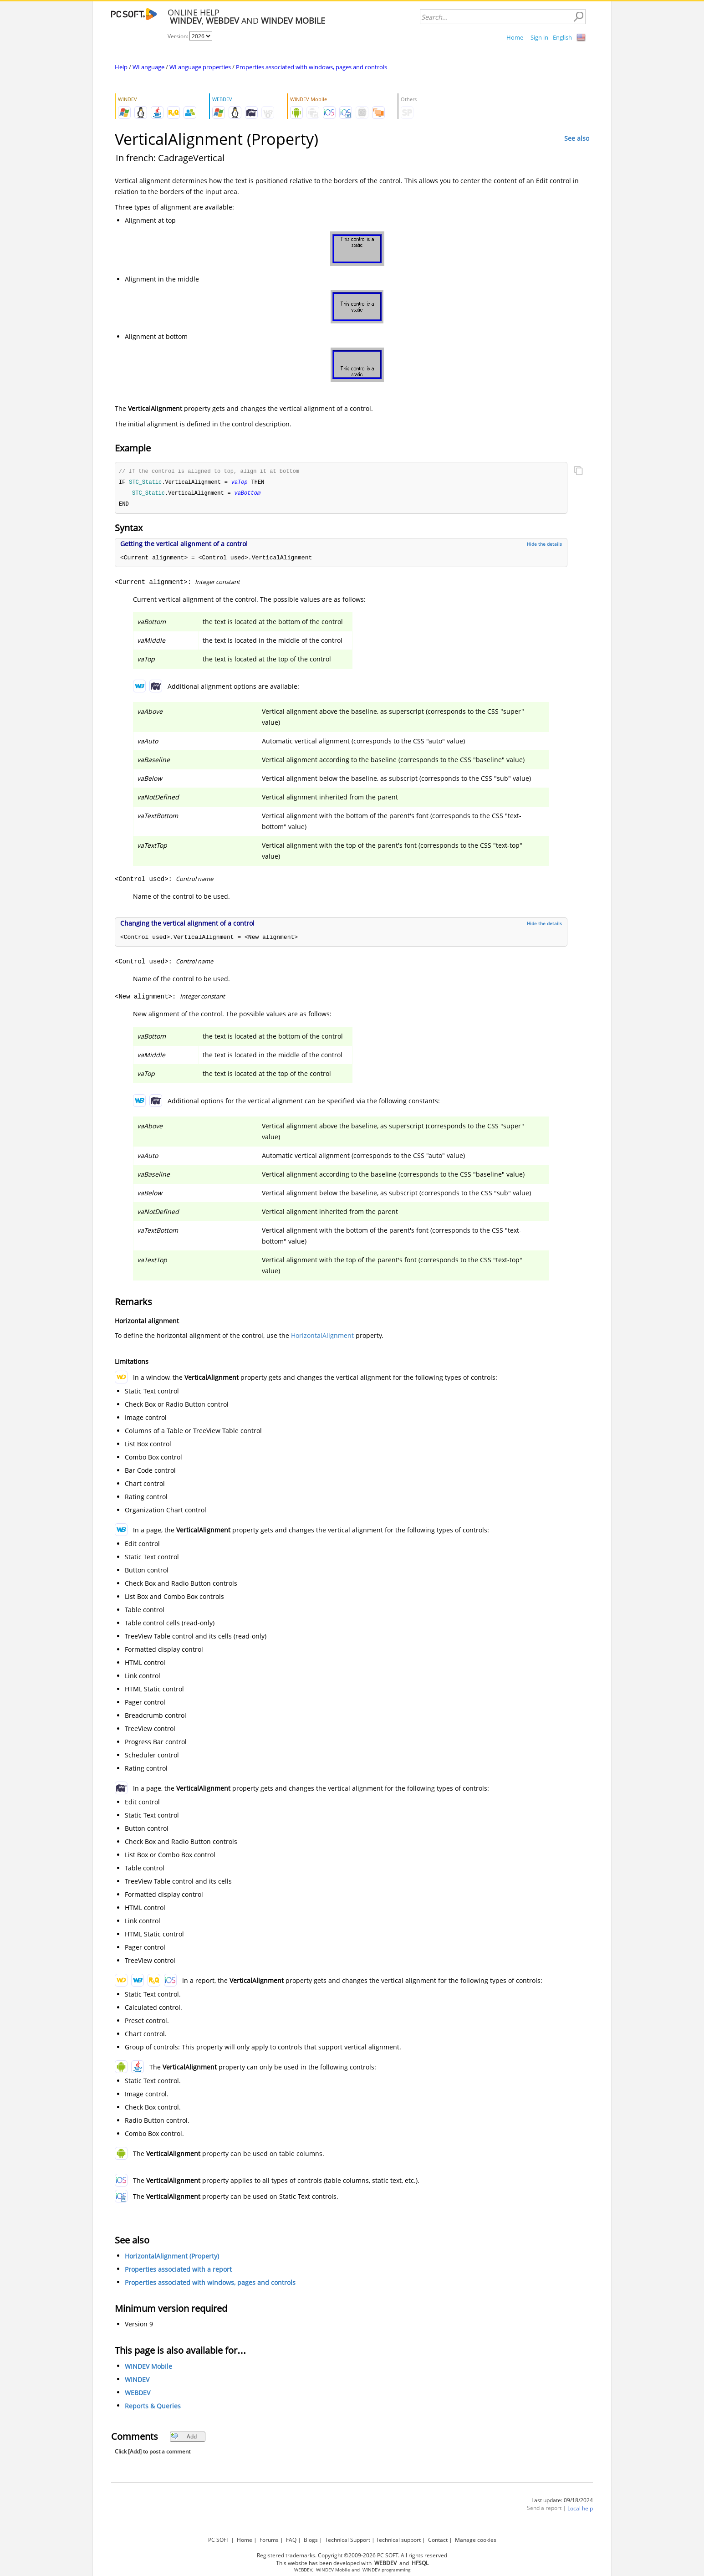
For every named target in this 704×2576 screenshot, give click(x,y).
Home (514, 37)
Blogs (311, 2540)
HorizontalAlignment (322, 1337)
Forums (269, 2540)
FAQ (291, 2540)
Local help (580, 2510)
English (562, 37)
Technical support (398, 2540)
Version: (178, 36)
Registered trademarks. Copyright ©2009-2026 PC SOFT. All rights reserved (352, 2555)
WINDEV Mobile (148, 2368)
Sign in (539, 37)
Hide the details (544, 546)
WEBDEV (137, 2394)
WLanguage (148, 67)
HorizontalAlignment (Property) (172, 2257)
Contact (438, 2540)
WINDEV (137, 2381)
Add (184, 2438)
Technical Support (347, 2540)
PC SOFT (219, 2540)
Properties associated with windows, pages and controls (311, 67)
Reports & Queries (153, 2407)
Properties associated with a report (178, 2271)
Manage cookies (475, 2540)
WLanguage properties (200, 67)
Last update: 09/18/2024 (562, 2502)
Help (121, 67)
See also (576, 138)
